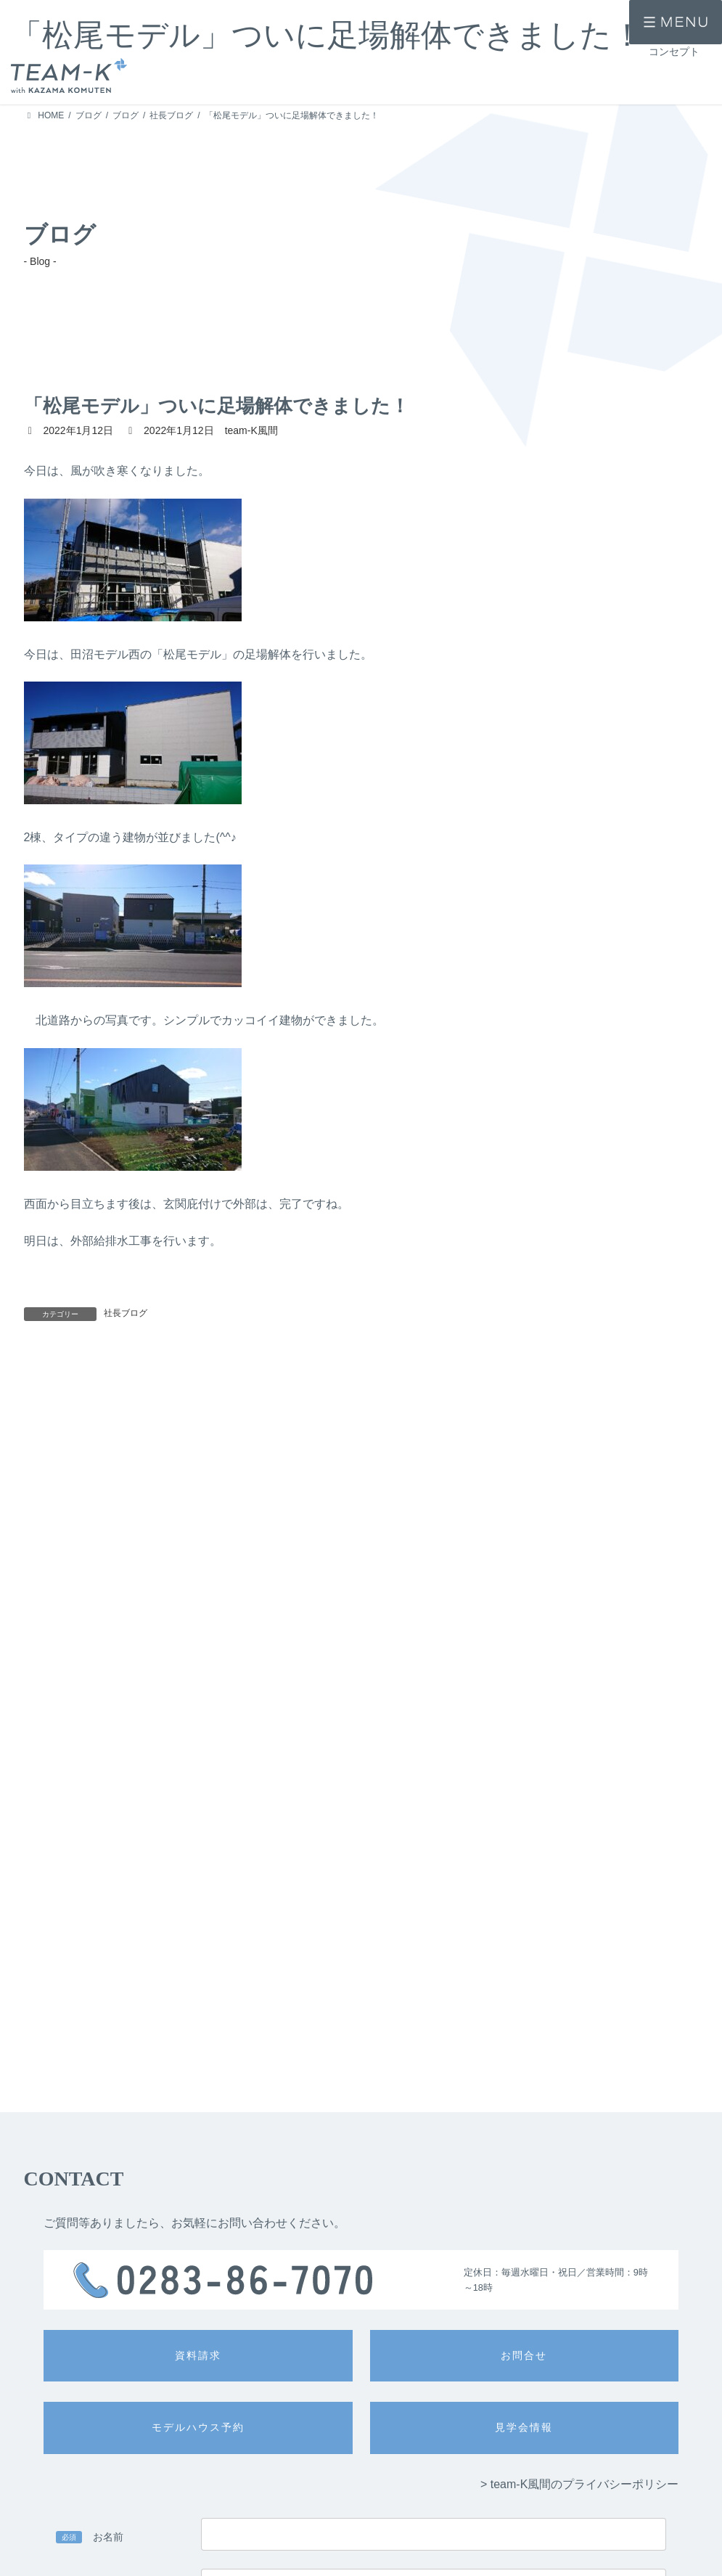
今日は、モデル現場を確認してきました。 (425, 1557)
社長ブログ (125, 1313)
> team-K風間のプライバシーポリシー (579, 2165)
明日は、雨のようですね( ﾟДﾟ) (392, 1383)
